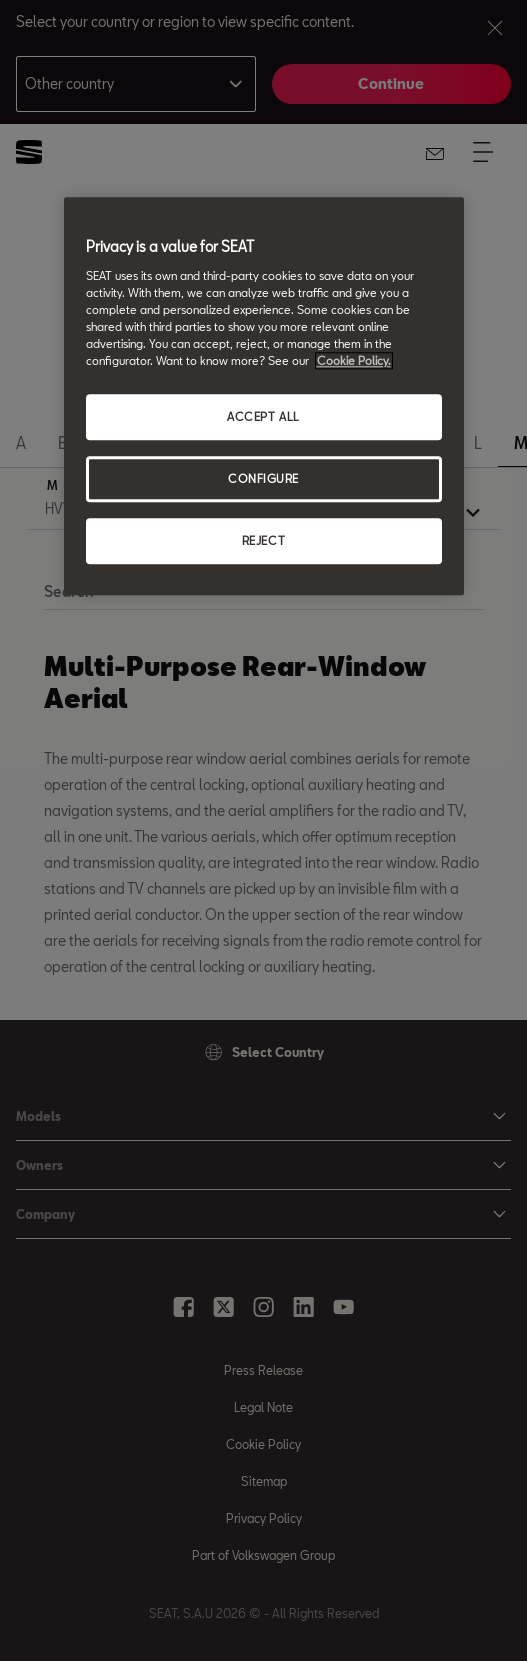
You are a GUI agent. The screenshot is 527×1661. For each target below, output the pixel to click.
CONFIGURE (263, 478)
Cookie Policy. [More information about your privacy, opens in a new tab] (354, 360)
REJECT (263, 540)
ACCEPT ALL (263, 416)
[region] (264, 396)
